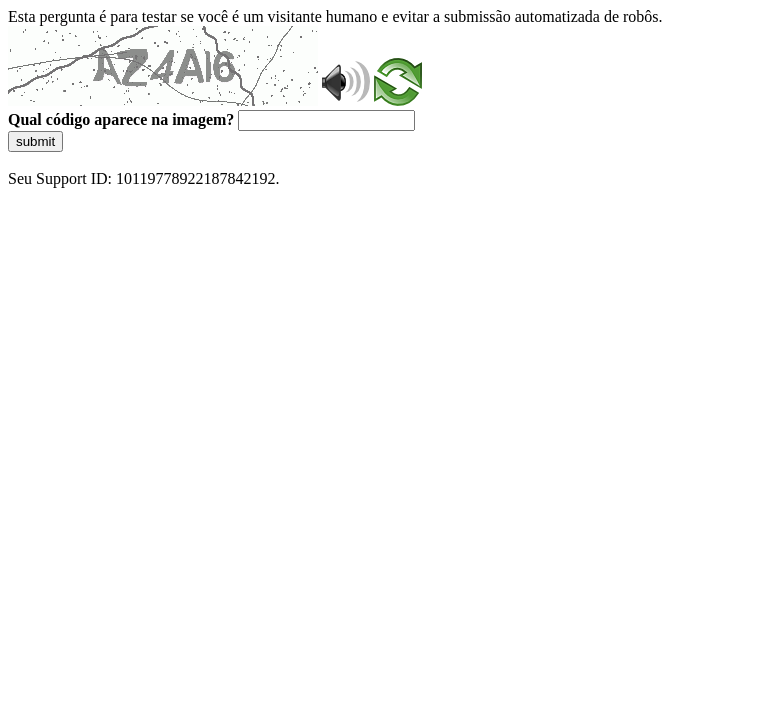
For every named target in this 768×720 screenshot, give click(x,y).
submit (35, 141)
